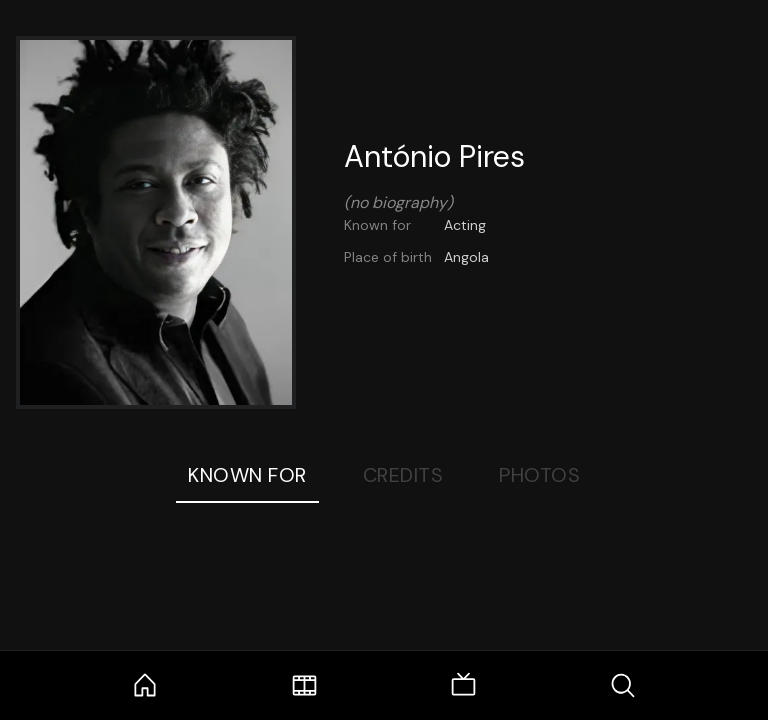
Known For (247, 475)
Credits (403, 475)
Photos (539, 475)
